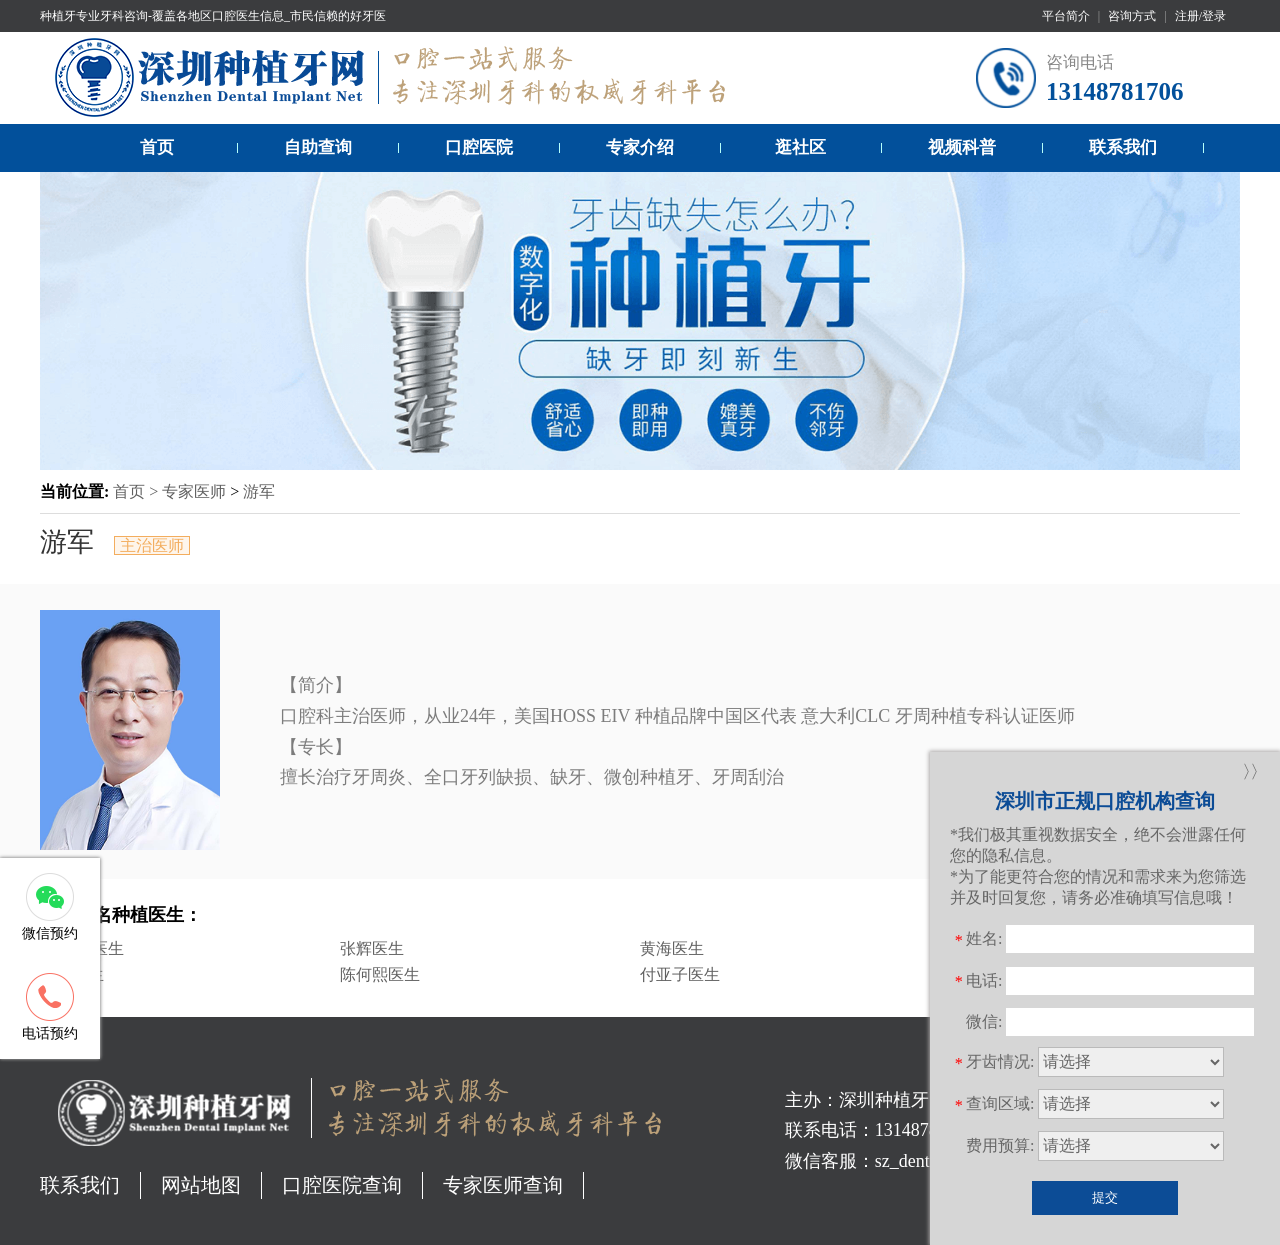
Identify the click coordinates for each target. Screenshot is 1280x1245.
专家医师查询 (503, 1185)
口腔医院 (479, 147)
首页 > (137, 491)
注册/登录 (1200, 16)
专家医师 (194, 491)
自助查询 (318, 147)
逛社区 (800, 147)
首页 (157, 147)
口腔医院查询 (342, 1185)
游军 (259, 491)
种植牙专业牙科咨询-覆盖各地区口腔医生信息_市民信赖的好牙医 (213, 16)
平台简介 (1066, 16)
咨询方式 (1132, 16)
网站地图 (201, 1185)
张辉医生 (372, 948)
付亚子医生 (680, 974)
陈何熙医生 (380, 974)
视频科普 (962, 147)
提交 (1105, 1197)
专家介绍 (640, 147)
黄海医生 (672, 948)
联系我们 (1123, 147)
